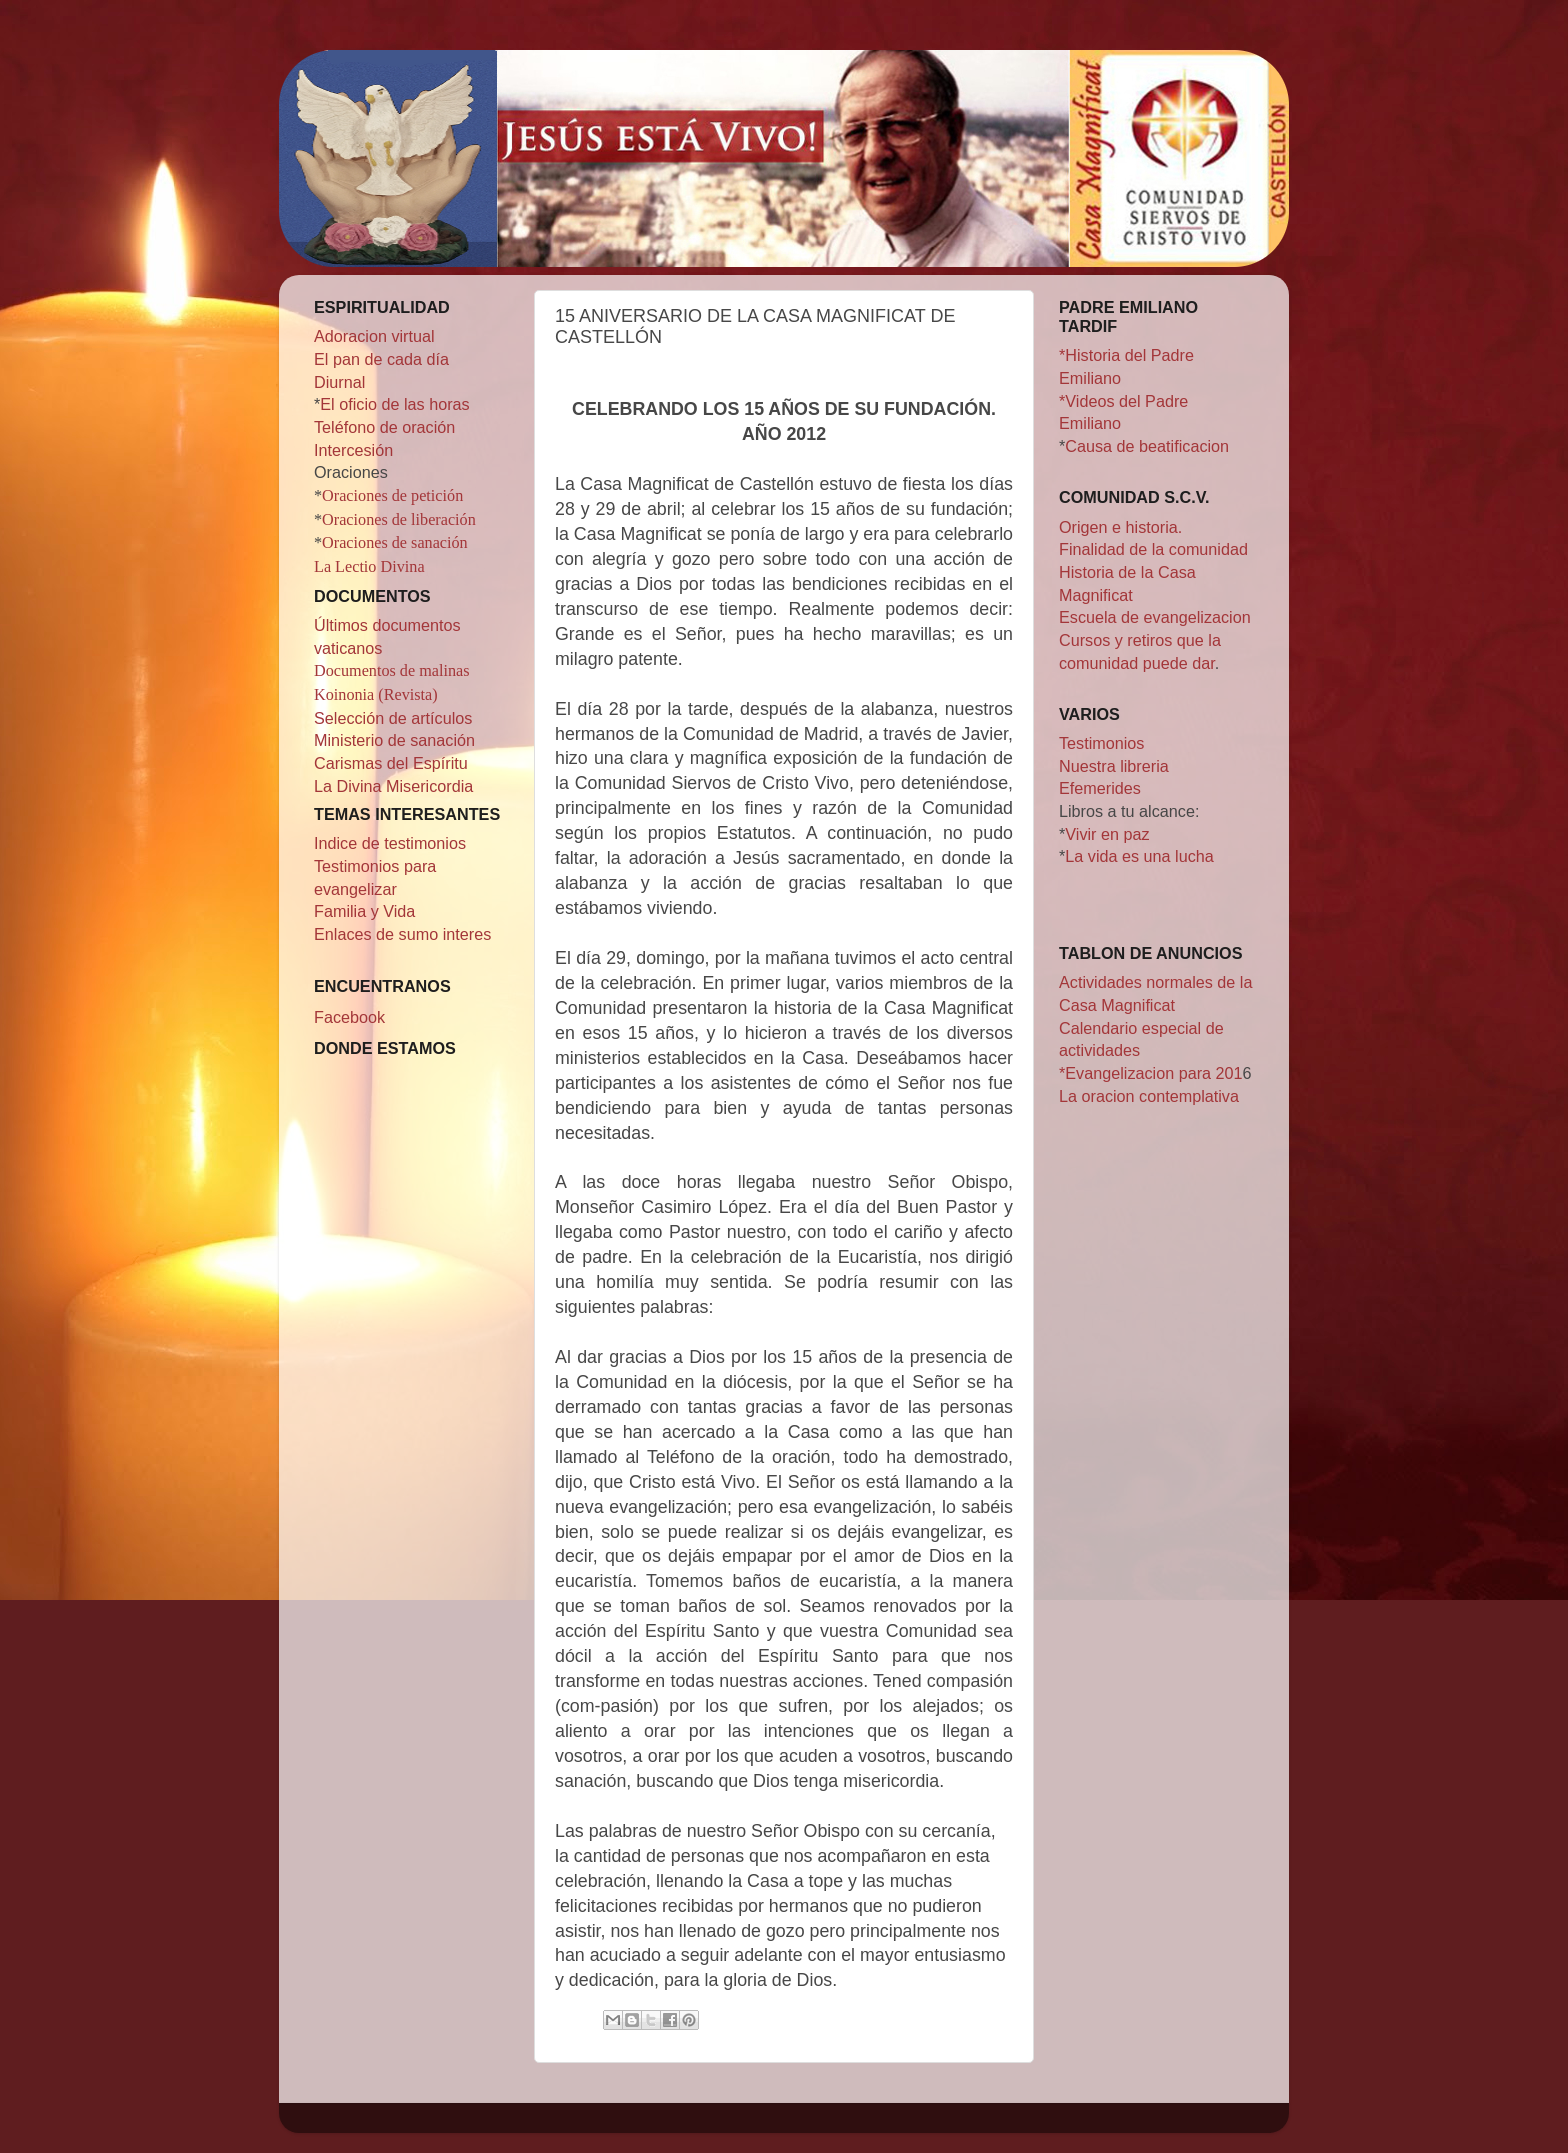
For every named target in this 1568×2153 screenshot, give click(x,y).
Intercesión (353, 450)
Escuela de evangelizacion (1155, 617)
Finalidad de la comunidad (1153, 549)
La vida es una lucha (1139, 856)
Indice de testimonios (390, 843)
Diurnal (339, 382)
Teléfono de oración (384, 427)
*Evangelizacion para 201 (1151, 1073)
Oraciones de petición (392, 496)
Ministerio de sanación (394, 740)
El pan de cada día (381, 359)
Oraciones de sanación (395, 543)
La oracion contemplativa (1149, 1096)
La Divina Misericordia (393, 786)
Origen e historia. (1120, 527)
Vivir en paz (1107, 834)
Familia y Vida (364, 911)
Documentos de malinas (392, 671)
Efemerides (1100, 788)
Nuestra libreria (1114, 766)
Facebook (349, 1017)
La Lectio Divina (369, 567)
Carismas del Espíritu (391, 763)
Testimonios (1101, 743)
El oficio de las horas (394, 404)
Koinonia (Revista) (376, 695)
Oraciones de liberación (399, 520)
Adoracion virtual (374, 336)
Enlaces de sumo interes (402, 934)
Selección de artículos (393, 718)
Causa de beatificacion (1147, 446)
